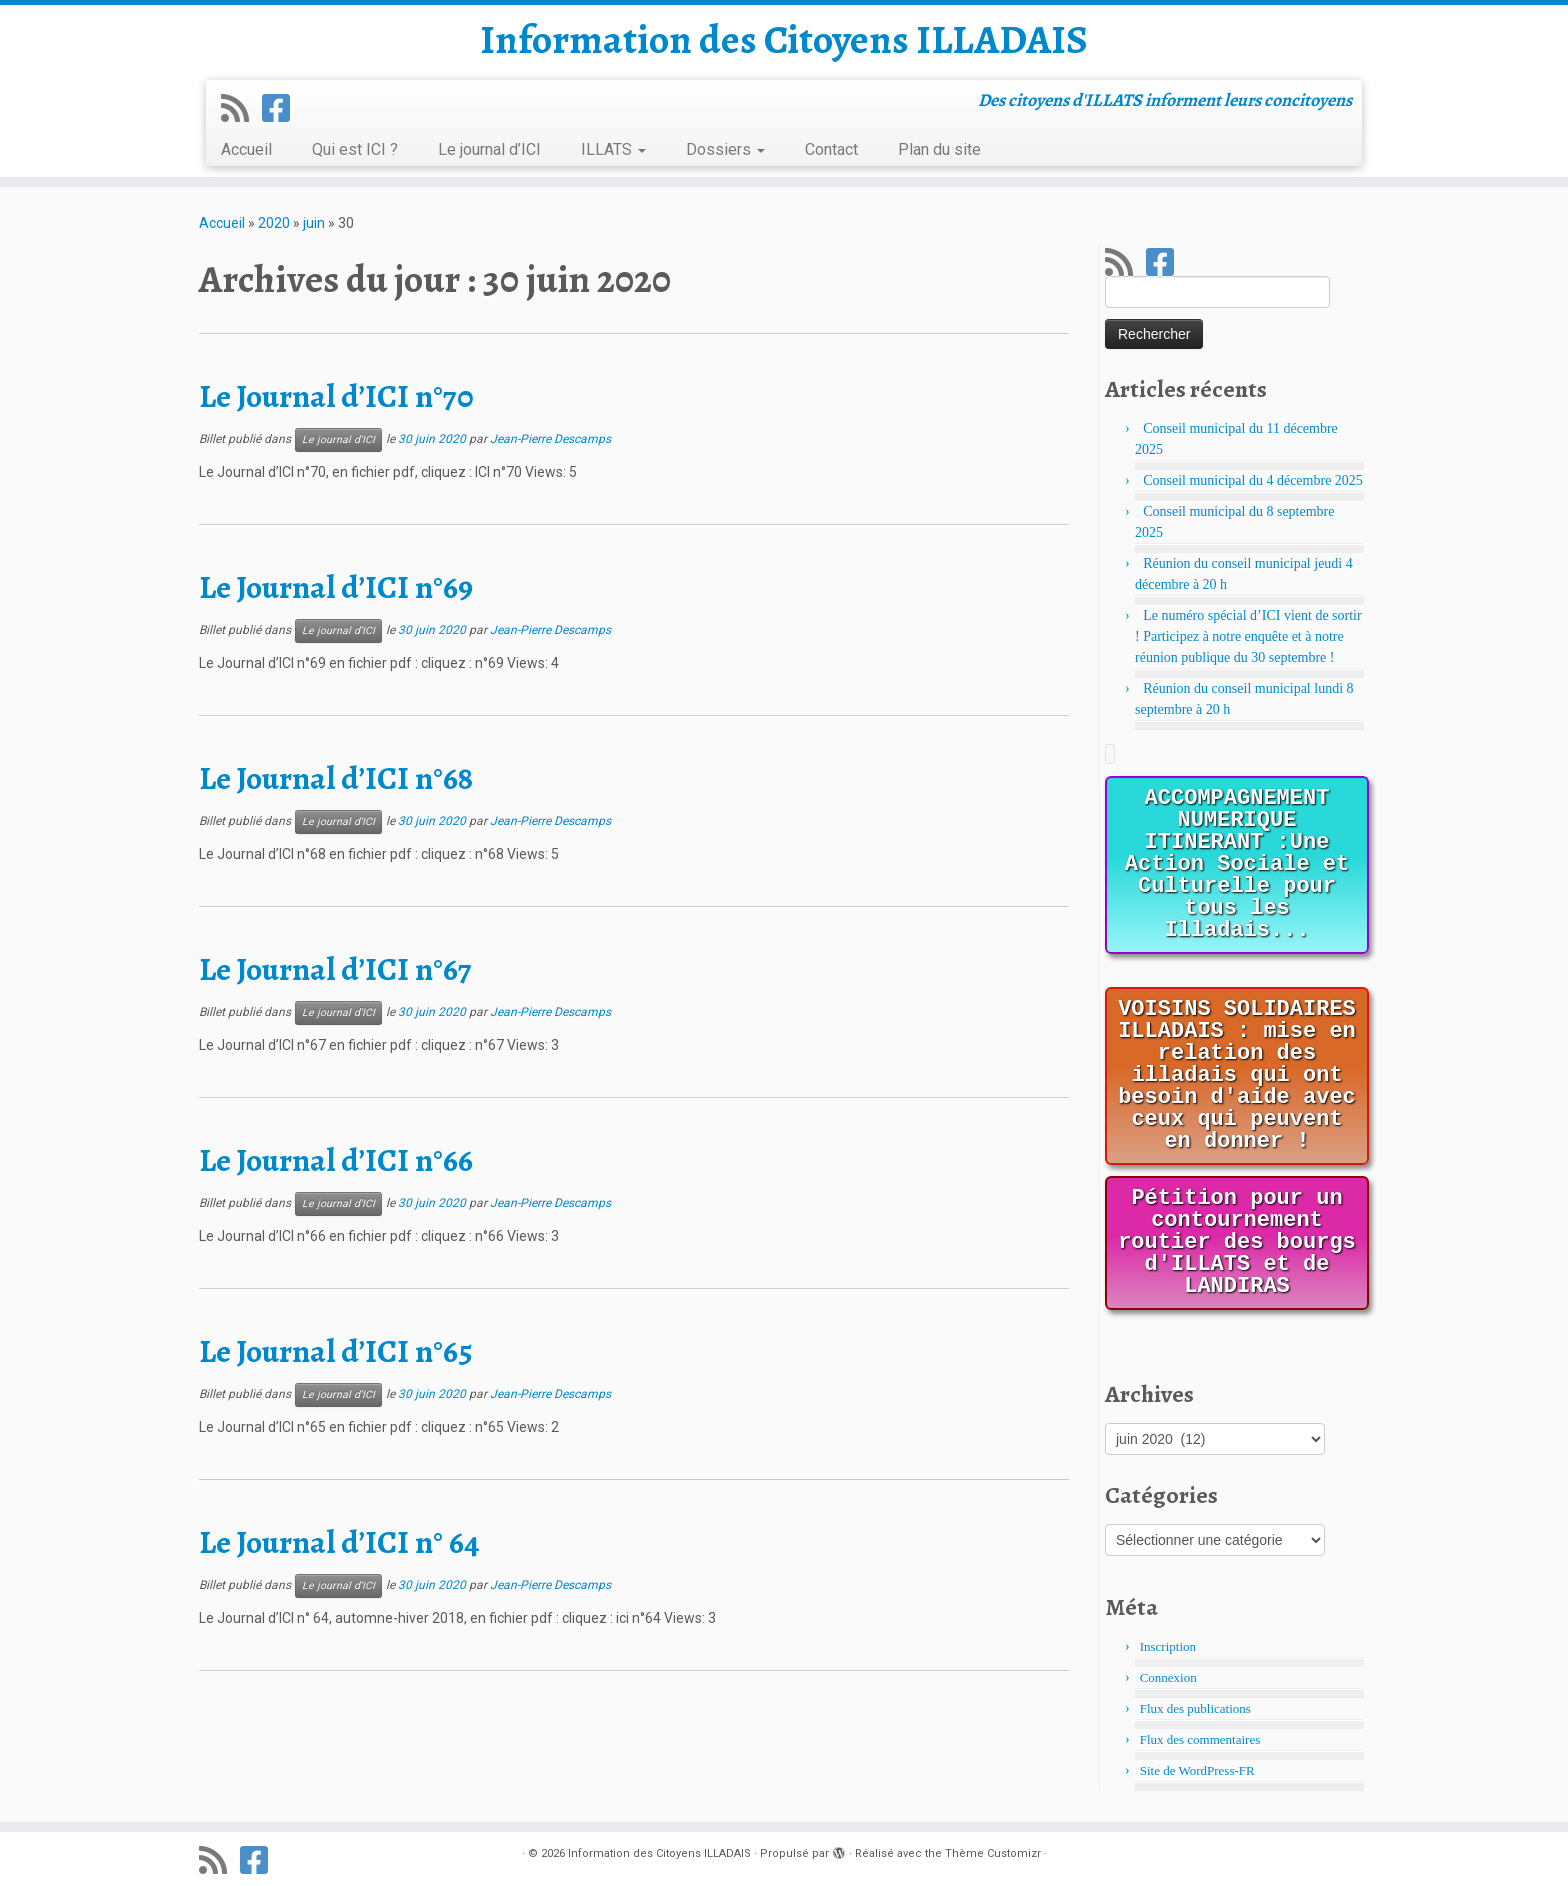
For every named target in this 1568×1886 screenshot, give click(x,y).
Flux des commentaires (1200, 1739)
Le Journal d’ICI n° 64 (339, 1542)
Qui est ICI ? (355, 149)
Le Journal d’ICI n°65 (336, 1351)
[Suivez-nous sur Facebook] (282, 109)
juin (314, 223)
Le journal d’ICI (489, 149)
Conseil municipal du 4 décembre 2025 (1253, 480)
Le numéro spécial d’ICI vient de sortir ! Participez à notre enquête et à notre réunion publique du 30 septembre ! (1248, 636)
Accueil (246, 149)
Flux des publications (1195, 1708)
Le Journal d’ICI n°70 (336, 396)
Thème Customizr (993, 1853)
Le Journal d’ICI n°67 (335, 969)
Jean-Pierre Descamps (550, 439)
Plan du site (939, 149)
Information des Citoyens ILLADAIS (784, 40)
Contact (831, 149)
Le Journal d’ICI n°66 (336, 1160)
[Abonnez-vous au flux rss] (241, 109)
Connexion (1168, 1677)
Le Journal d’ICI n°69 (336, 587)
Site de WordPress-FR (1197, 1770)
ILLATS (613, 149)
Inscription (1168, 1646)
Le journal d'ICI (338, 439)
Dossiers (725, 149)
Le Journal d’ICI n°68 (336, 778)
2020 (274, 223)
